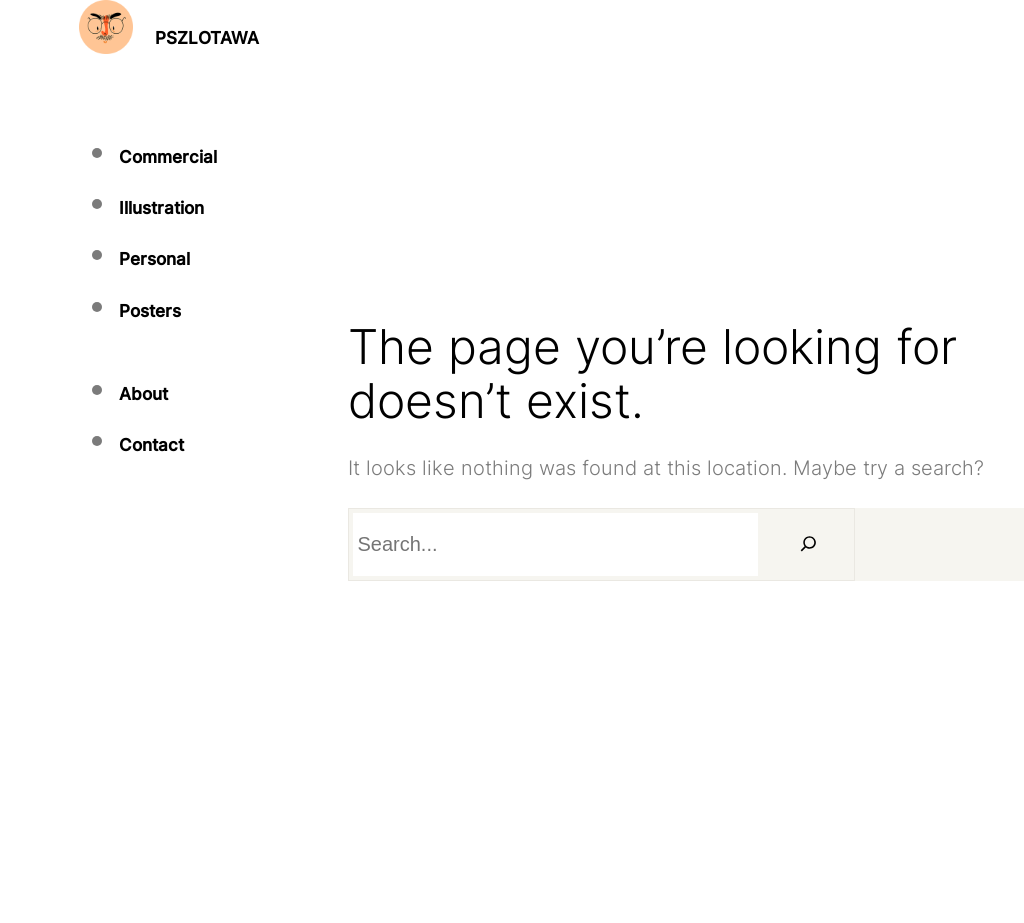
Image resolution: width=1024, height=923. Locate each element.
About (143, 394)
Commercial (168, 157)
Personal (154, 259)
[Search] (809, 544)
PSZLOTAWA (207, 38)
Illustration (161, 208)
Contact (151, 445)
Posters (150, 311)
